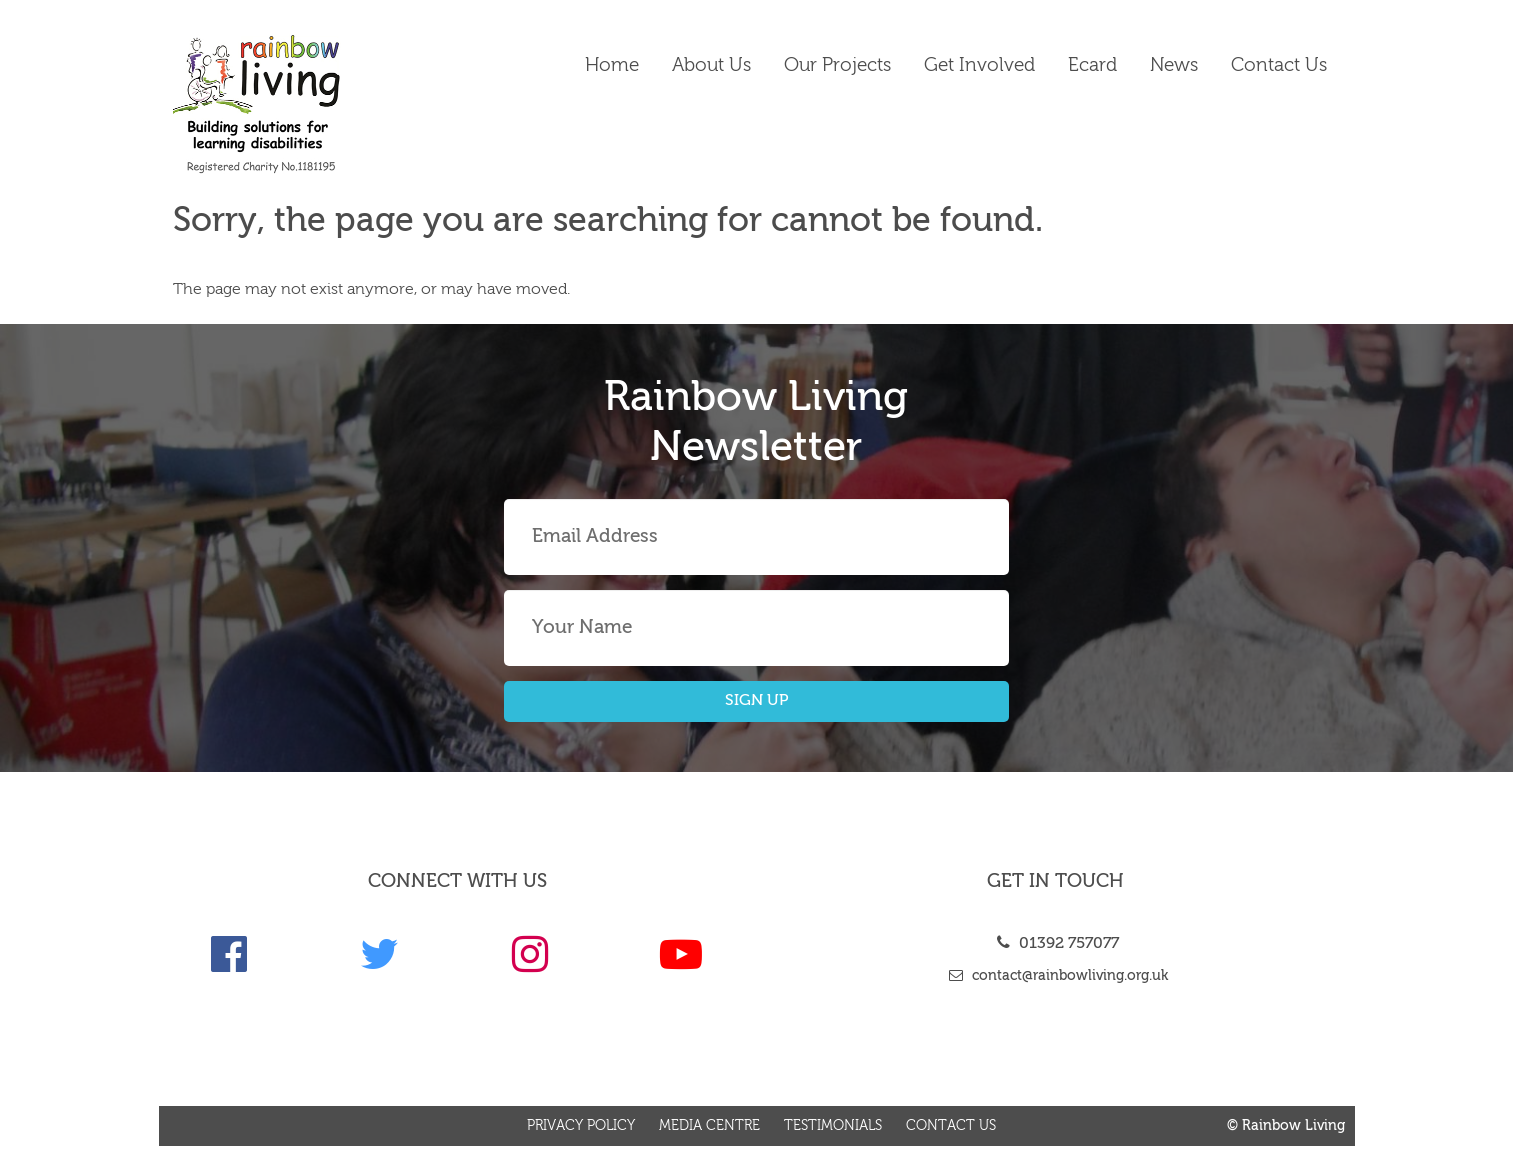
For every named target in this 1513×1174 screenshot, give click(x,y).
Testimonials (833, 1126)
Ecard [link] (1092, 65)
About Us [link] (711, 65)
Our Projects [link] (837, 65)
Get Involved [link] (979, 65)
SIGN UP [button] (756, 701)
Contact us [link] (1279, 65)
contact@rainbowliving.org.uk (1056, 976)
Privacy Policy (581, 1126)
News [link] (1174, 65)
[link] (308, 104)
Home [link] (612, 65)
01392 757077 (1055, 944)
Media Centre (709, 1126)
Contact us (951, 1126)
